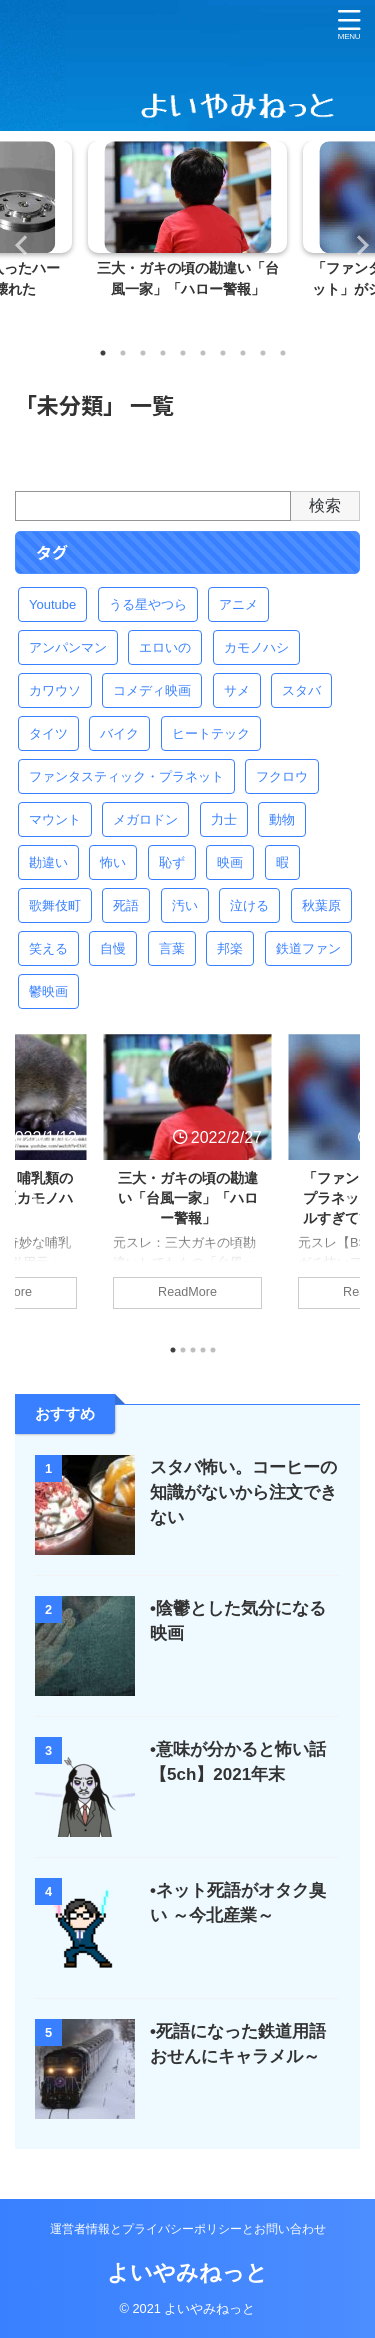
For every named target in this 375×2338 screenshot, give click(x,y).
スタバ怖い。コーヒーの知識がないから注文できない (243, 1492)
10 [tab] (283, 353)
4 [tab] (163, 353)
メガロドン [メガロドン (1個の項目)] (145, 819)
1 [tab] (103, 353)
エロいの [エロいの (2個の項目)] (165, 647)
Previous (18, 244)
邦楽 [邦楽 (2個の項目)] (230, 948)
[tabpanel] (187, 236)
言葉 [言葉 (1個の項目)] (172, 948)
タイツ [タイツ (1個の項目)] (48, 733)
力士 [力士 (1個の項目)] (224, 819)
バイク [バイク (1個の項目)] (119, 733)
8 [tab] (243, 353)
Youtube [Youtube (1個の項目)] (52, 604)
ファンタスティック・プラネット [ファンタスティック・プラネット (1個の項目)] (126, 776)
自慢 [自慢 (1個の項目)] (113, 948)
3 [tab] (143, 353)
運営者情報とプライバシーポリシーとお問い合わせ (188, 2229)
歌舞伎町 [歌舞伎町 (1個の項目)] (55, 905)
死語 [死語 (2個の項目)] (126, 905)
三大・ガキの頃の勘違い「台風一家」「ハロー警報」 (188, 1198)
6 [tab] (203, 353)
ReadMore (187, 1292)
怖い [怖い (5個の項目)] (113, 862)
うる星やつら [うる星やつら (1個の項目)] (148, 604)
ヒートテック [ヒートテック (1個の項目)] (211, 733)
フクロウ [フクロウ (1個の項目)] (282, 776)
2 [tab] (123, 353)
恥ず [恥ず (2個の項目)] (172, 862)
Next (356, 244)
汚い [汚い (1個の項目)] (185, 905)
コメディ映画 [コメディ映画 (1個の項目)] (152, 690)
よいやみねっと (187, 2272)
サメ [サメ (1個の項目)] (237, 690)
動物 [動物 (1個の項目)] (282, 819)
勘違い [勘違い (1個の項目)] (48, 862)
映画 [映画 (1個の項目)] (230, 862)
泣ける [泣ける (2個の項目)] (249, 905)
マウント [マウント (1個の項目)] (55, 819)
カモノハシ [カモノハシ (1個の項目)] (256, 647)
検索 (325, 505)
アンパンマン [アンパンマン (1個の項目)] (68, 647)
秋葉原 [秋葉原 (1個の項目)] (321, 905)
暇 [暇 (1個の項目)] (282, 862)
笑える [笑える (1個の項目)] (48, 948)
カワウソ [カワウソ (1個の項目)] (55, 690)
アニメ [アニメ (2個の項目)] (238, 604)
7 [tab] (223, 353)
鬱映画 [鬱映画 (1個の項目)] (48, 991)
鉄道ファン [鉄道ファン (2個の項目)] (308, 948)
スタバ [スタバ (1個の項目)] (301, 690)
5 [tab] (183, 353)
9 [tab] (263, 353)
